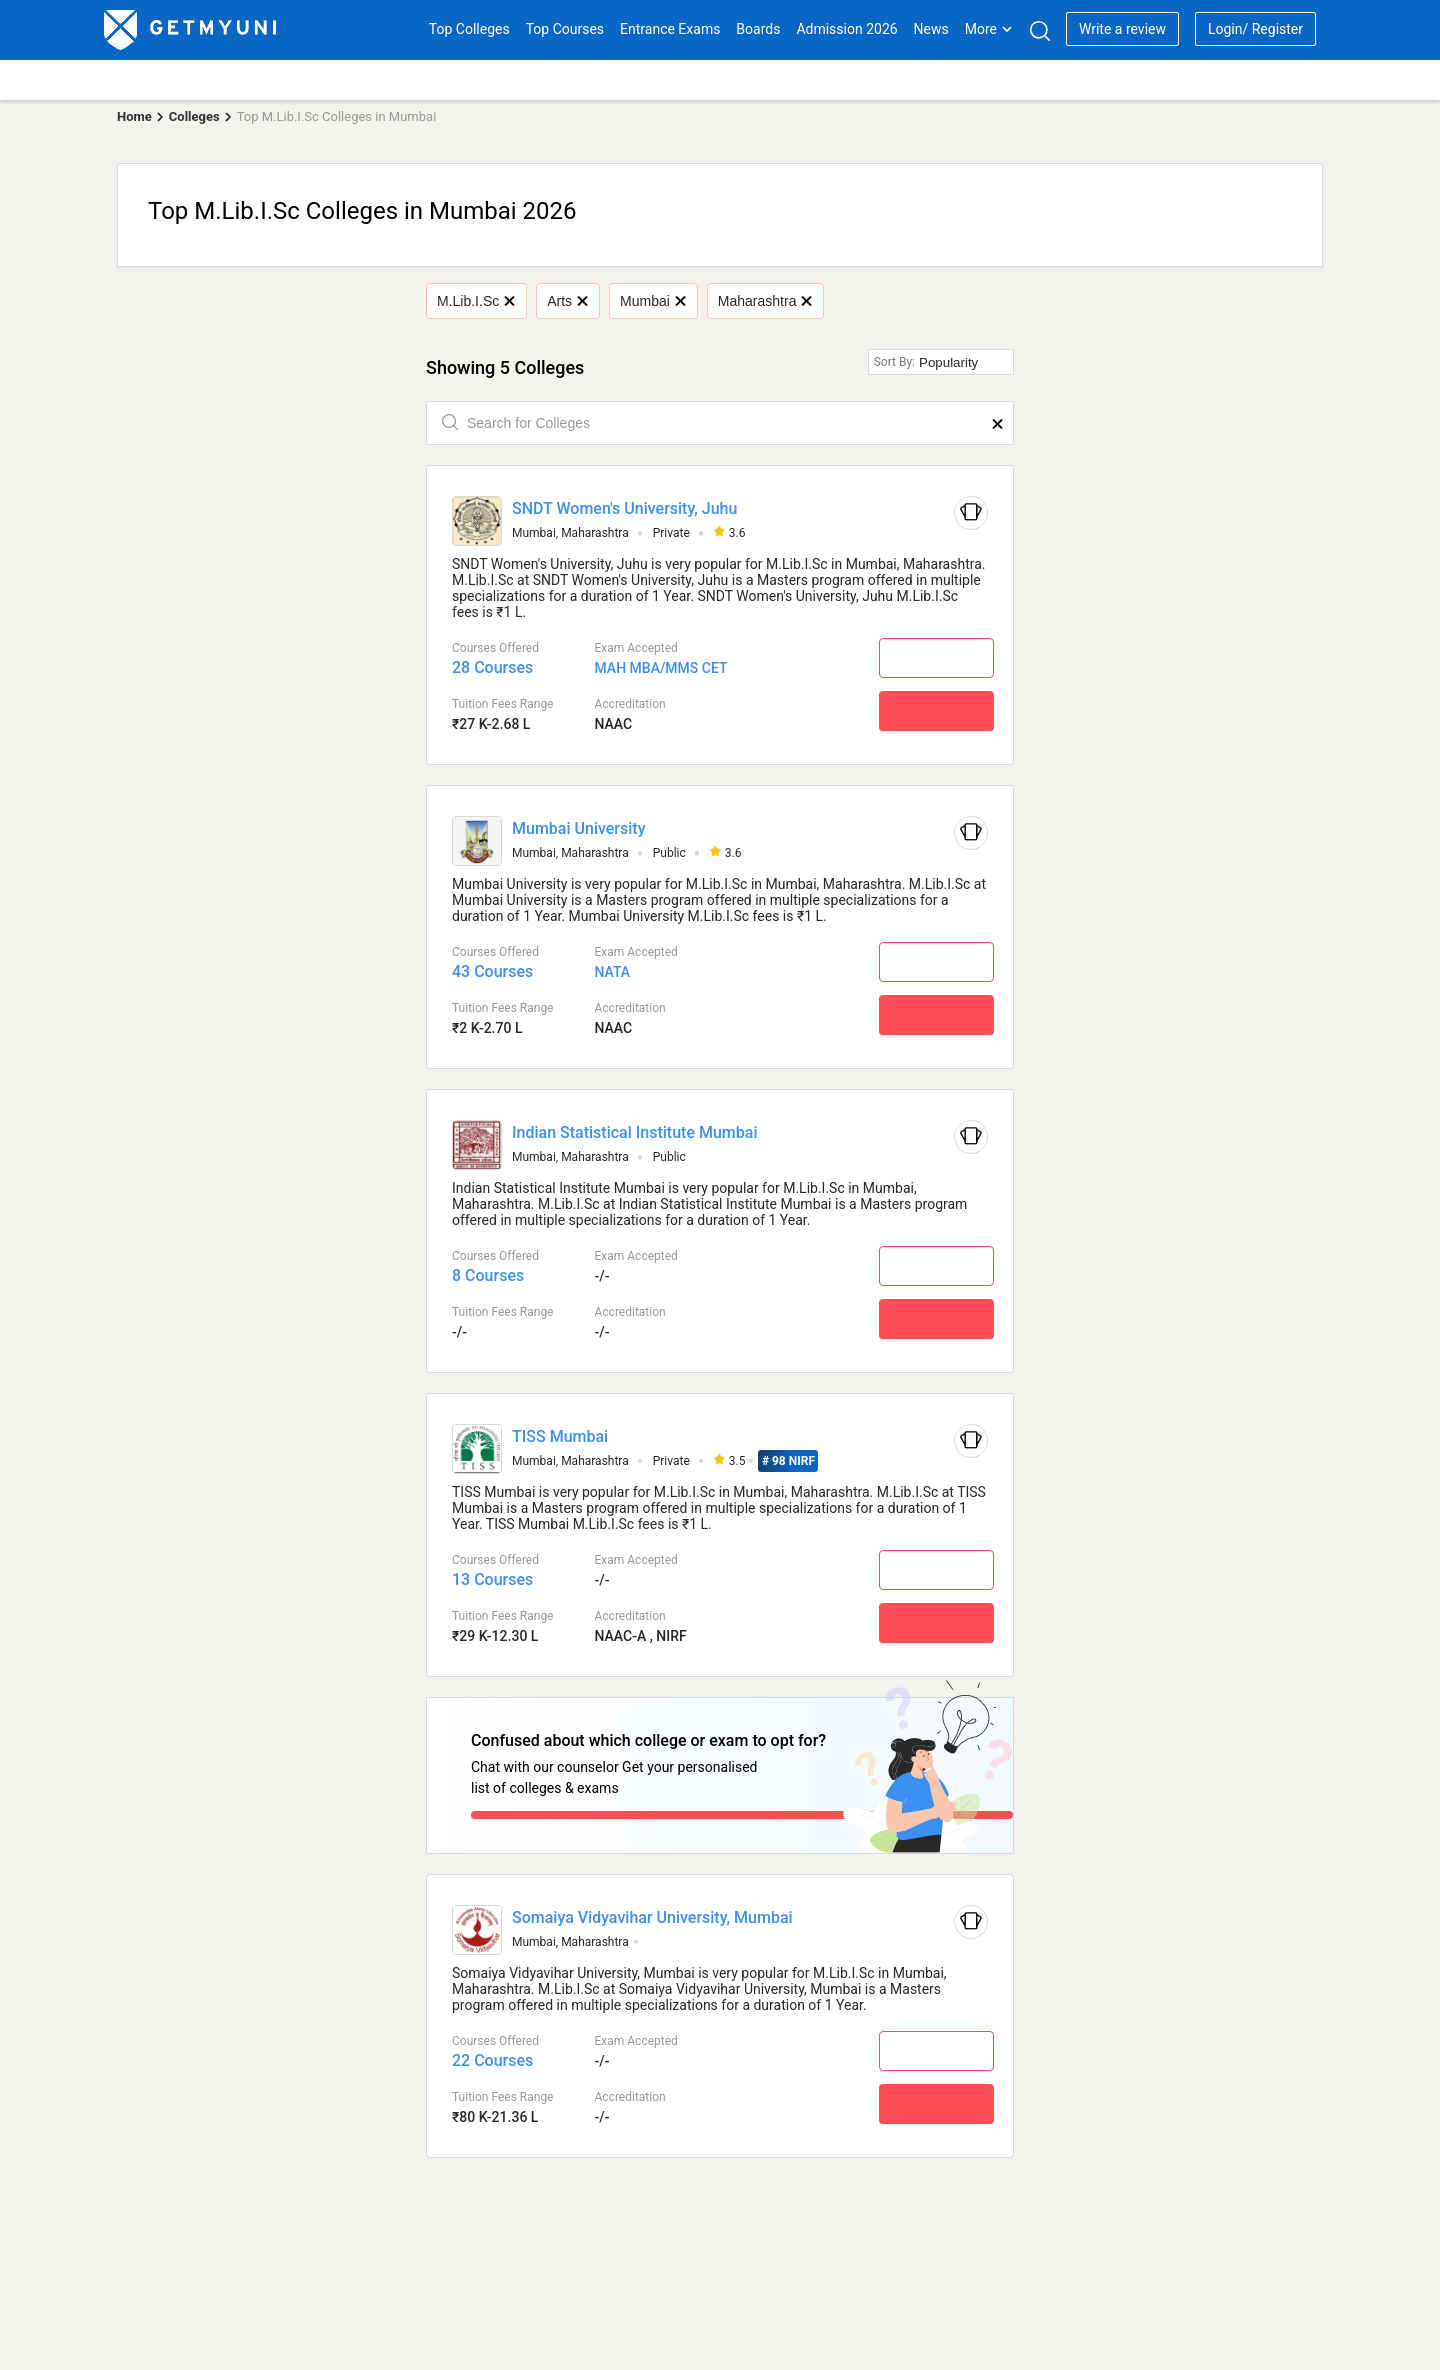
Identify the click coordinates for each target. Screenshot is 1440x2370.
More (989, 29)
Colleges (194, 116)
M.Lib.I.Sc (476, 301)
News (931, 29)
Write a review (1122, 29)
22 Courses (492, 2052)
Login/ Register (1255, 29)
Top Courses (565, 29)
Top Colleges (469, 29)
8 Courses (488, 1275)
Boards (758, 29)
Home (134, 116)
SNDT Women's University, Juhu (624, 508)
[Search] (1039, 30)
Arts (567, 301)
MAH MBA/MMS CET (660, 668)
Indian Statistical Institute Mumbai (634, 1132)
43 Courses (492, 971)
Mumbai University (579, 828)
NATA (612, 972)
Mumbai (652, 301)
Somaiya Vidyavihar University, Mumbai (652, 1909)
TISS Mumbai (560, 1436)
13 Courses (492, 1579)
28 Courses (492, 667)
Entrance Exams (670, 29)
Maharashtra (765, 301)
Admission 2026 (846, 29)
